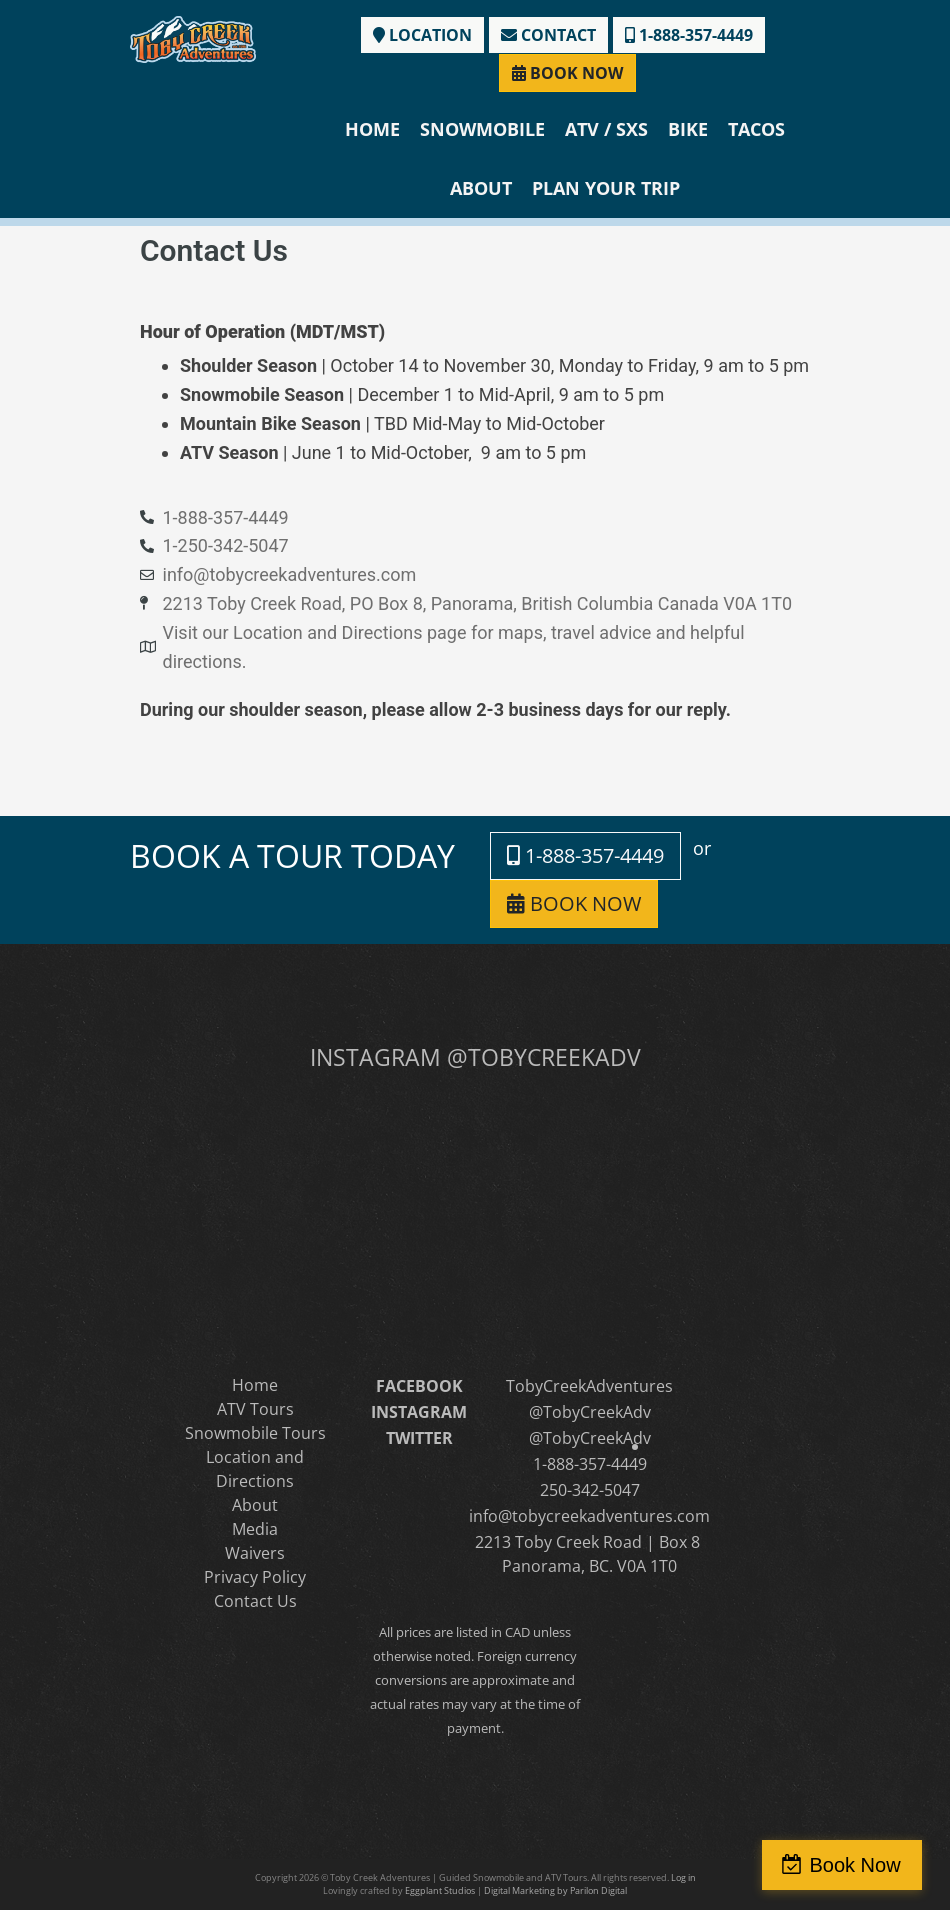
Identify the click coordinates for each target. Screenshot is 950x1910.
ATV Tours (255, 1409)
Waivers (255, 1553)
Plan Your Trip (606, 188)
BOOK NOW (567, 73)
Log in (683, 1877)
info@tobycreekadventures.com (589, 1516)
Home (372, 129)
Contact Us (255, 1601)
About (481, 188)
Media (255, 1529)
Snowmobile (482, 129)
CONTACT (548, 35)
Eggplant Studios (440, 1890)
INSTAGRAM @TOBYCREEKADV (475, 1057)
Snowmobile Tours (255, 1433)
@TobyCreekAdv (590, 1412)
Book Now (863, 1865)
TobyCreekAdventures (589, 1386)
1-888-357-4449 (689, 35)
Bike (688, 129)
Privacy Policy (255, 1577)
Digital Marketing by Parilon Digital (555, 1890)
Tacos (756, 129)
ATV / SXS (606, 129)
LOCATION (422, 35)
